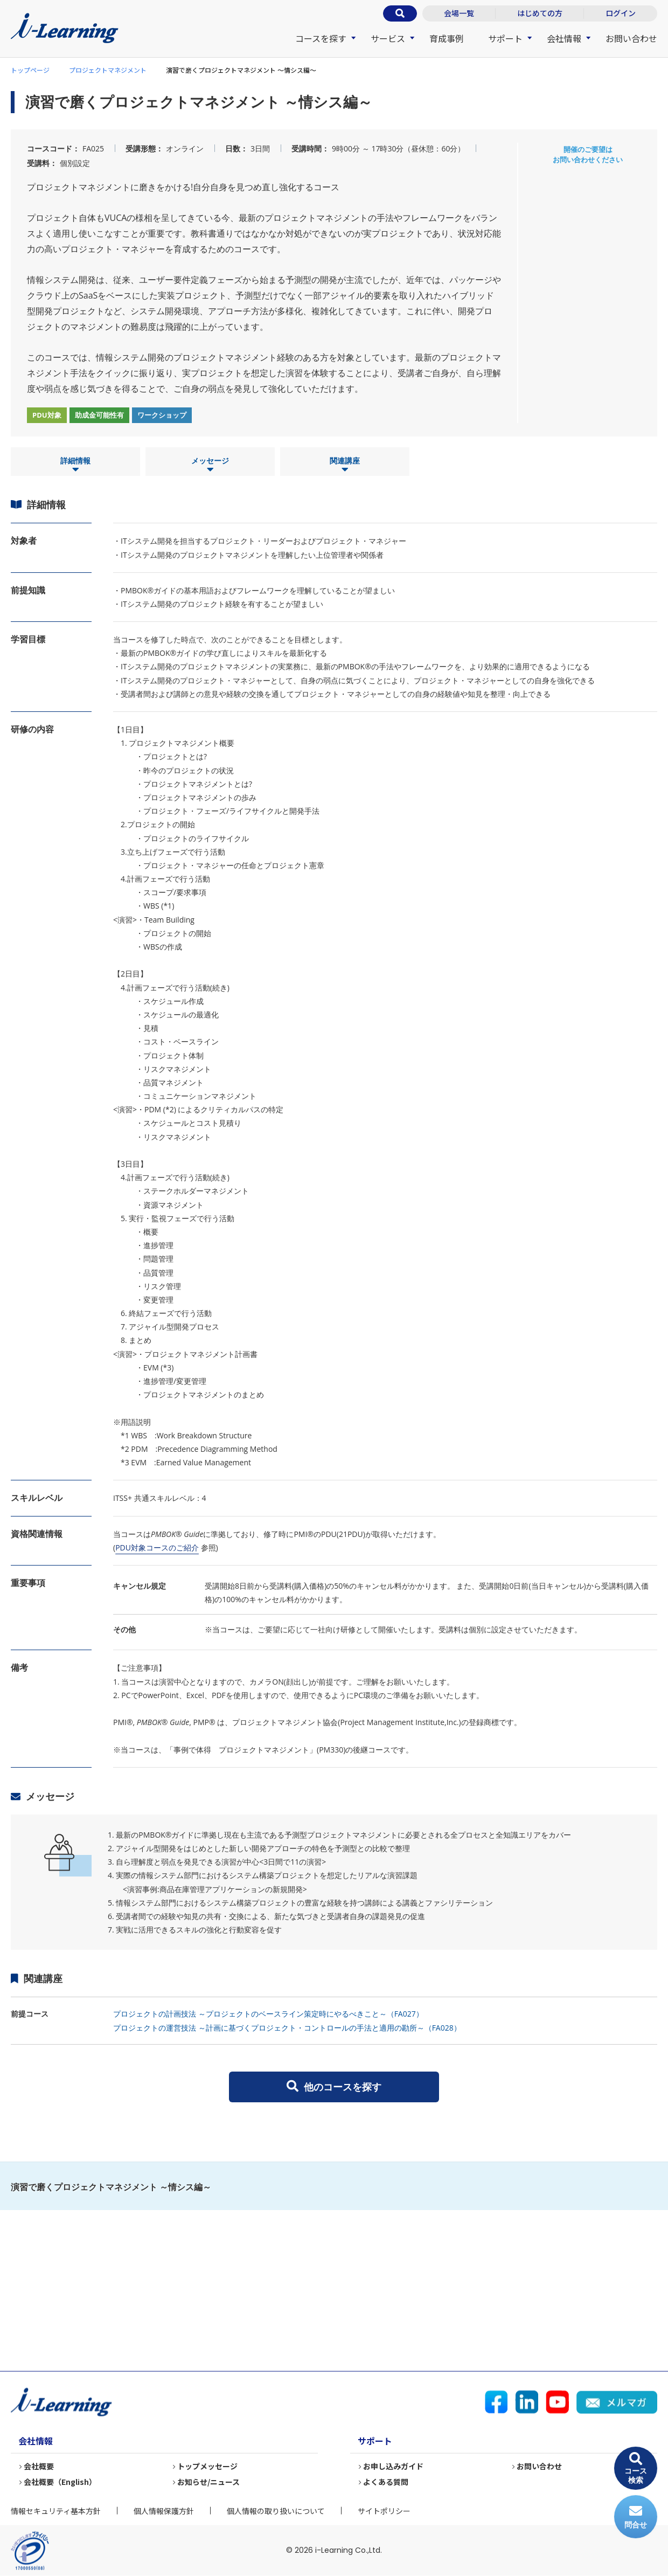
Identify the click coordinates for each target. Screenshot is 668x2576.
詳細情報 (75, 465)
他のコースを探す (334, 2086)
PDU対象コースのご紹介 (157, 1547)
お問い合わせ (631, 38)
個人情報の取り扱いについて (276, 2511)
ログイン (621, 13)
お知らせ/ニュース (208, 2481)
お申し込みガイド (393, 2466)
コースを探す (320, 38)
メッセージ (210, 465)
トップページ (30, 69)
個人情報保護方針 (164, 2511)
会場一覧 (459, 13)
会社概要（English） (60, 2481)
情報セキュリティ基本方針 (56, 2511)
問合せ (635, 2517)
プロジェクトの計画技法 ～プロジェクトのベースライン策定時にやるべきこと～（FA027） (268, 2014)
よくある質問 (385, 2481)
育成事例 (446, 38)
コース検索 (635, 2468)
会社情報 (564, 38)
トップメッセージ (207, 2466)
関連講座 (345, 465)
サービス (388, 38)
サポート (505, 38)
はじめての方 (539, 13)
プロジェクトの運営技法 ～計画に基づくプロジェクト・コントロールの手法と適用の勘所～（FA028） (287, 2028)
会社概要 (39, 2466)
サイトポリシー (384, 2511)
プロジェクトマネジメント (108, 69)
